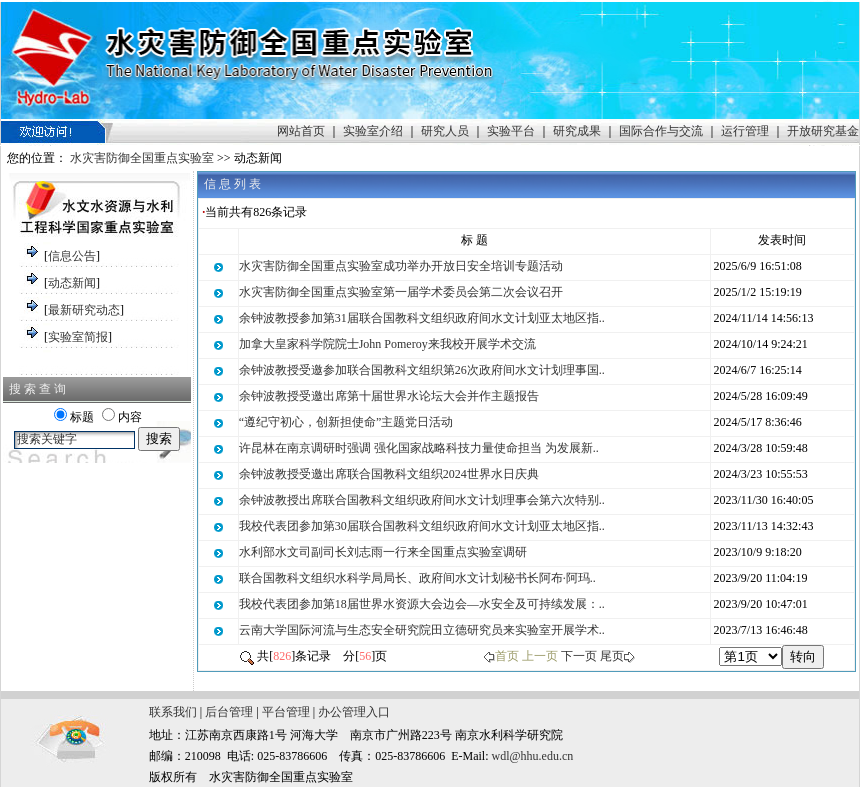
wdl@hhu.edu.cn (533, 756)
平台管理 (286, 712)
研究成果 (577, 131)
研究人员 (445, 131)
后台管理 (229, 712)
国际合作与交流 (661, 131)
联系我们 (173, 712)
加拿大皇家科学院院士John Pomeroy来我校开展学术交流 (387, 344)
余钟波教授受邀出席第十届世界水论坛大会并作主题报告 (389, 396)
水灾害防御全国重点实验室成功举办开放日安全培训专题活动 (401, 266)
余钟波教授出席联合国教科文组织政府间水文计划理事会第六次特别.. (422, 500)
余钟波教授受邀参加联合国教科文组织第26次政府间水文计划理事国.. (422, 370)
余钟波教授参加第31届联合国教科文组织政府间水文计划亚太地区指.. (422, 318)
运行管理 (745, 131)
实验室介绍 (373, 131)
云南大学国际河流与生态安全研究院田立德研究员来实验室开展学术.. (422, 630)
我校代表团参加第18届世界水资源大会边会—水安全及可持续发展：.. (422, 604)
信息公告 (72, 256)
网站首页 (301, 131)
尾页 (612, 656)
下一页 (579, 656)
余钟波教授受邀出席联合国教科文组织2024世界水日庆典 (389, 474)
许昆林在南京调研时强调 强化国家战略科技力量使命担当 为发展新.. (419, 448)
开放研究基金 (823, 131)
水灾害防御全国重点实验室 (142, 158)
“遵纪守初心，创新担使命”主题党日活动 (346, 422)
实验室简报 (78, 337)
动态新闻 (72, 283)
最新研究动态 (84, 310)
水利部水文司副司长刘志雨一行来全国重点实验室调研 (383, 552)
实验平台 (511, 131)
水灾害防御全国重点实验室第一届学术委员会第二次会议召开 (401, 292)
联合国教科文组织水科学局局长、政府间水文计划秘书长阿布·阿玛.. (417, 578)
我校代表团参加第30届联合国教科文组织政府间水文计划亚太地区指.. (422, 526)
